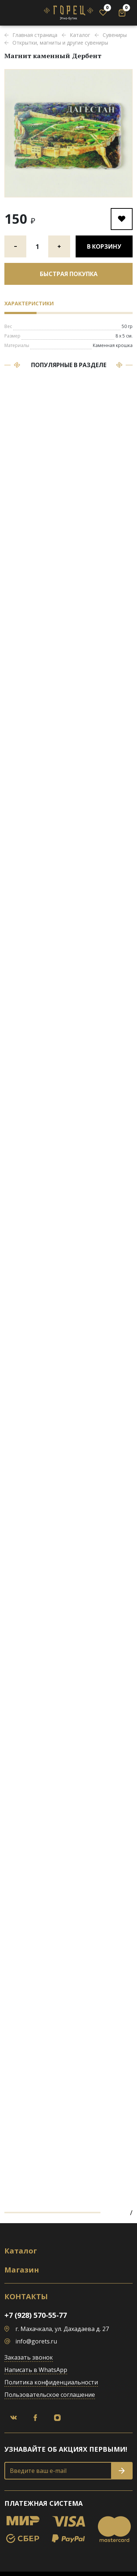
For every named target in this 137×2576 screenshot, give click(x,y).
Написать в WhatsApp (35, 2370)
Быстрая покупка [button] (69, 274)
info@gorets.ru (36, 2341)
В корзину (104, 246)
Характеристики (29, 303)
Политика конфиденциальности (51, 2382)
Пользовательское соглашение (49, 2395)
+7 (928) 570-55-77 (35, 2315)
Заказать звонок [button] (28, 2357)
